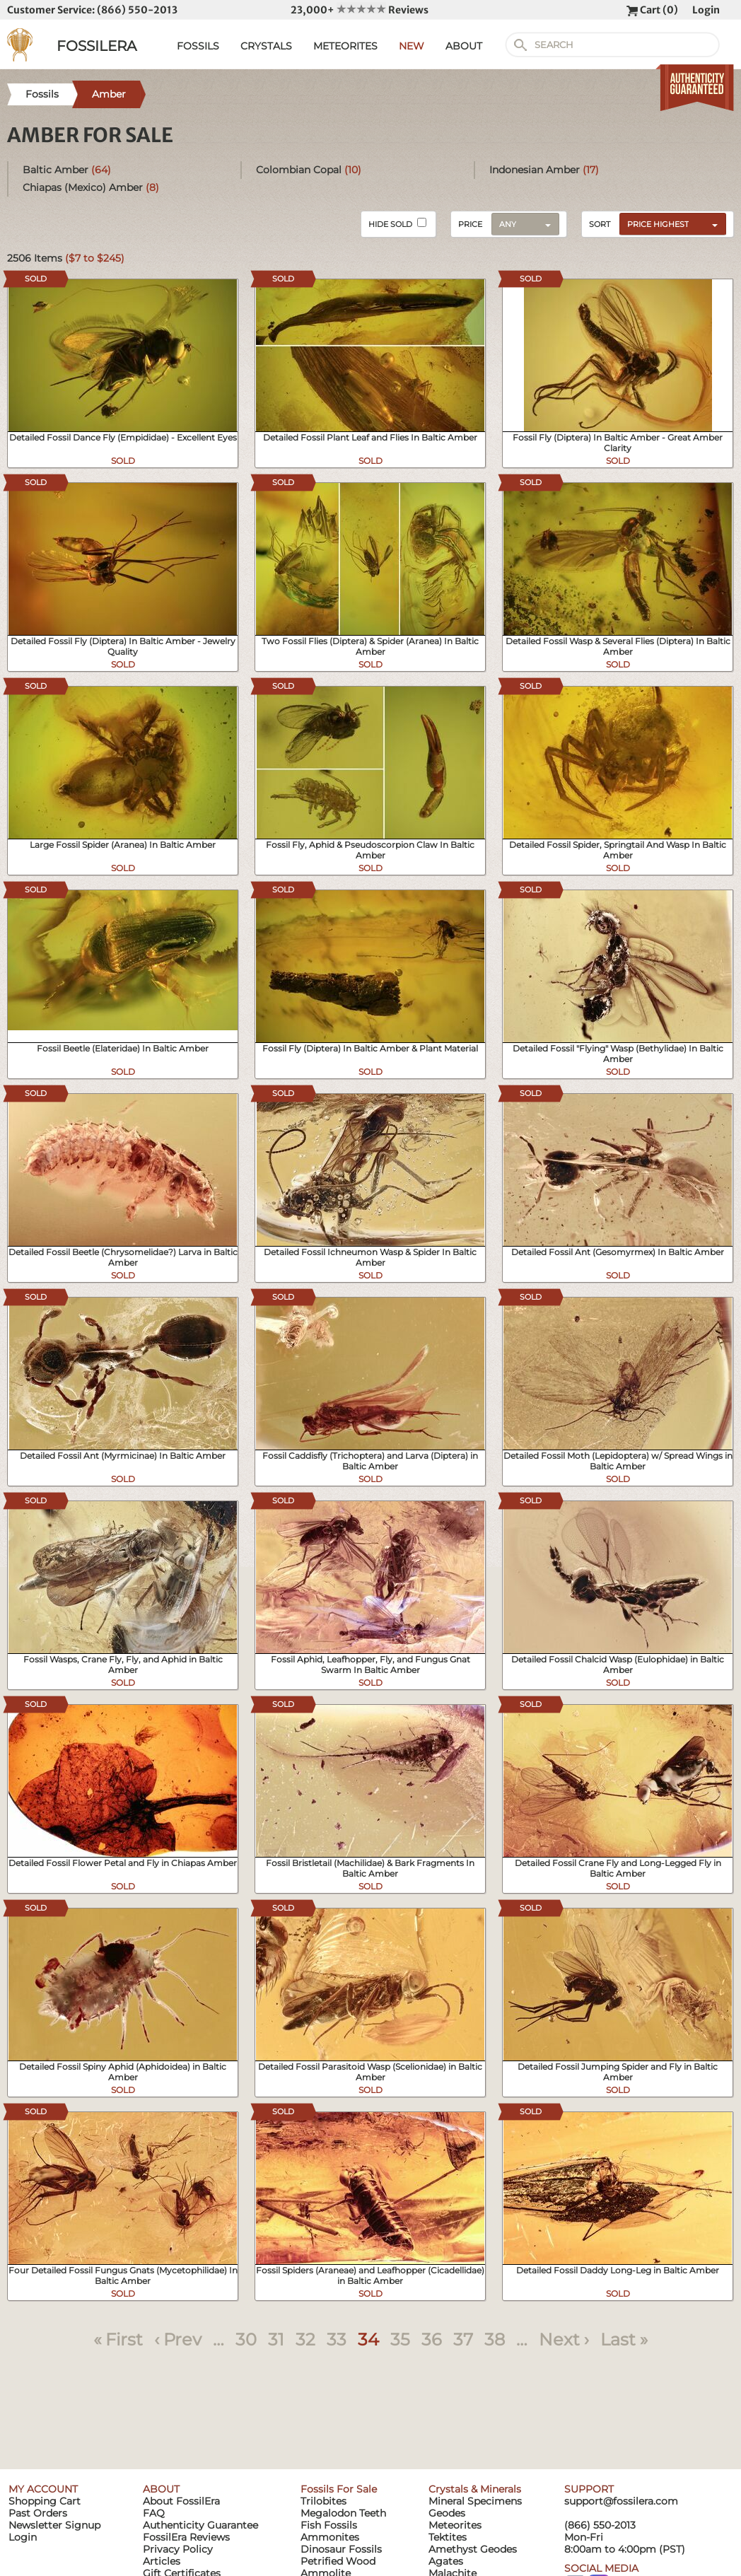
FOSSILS (198, 46)
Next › (564, 2339)
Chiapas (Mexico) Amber (91, 187)
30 (246, 2339)
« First (118, 2339)
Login (706, 10)
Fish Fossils (329, 2525)
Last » (624, 2339)
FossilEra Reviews (186, 2537)
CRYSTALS (266, 46)
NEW (411, 46)
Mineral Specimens (475, 2501)
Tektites (447, 2537)
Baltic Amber (67, 169)
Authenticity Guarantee (200, 2525)
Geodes (446, 2513)
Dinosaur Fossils (341, 2549)
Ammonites (330, 2537)
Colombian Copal (308, 169)
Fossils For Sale (339, 2489)
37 (463, 2339)
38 (494, 2339)
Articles (161, 2561)
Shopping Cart (44, 2501)
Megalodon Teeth (343, 2513)
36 (431, 2339)
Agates (445, 2561)
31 (276, 2339)
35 (400, 2339)
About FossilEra (181, 2501)
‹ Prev (178, 2339)
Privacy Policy (178, 2549)
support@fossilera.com (621, 2501)
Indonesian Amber (544, 169)
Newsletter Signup (54, 2525)
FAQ (154, 2513)
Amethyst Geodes (472, 2549)
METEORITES (345, 46)
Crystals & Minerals (474, 2489)
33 (336, 2339)
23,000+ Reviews (359, 10)
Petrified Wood (338, 2561)
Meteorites (455, 2525)
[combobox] (669, 223)
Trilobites (323, 2501)
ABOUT (463, 46)
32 (305, 2339)
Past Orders (37, 2513)
